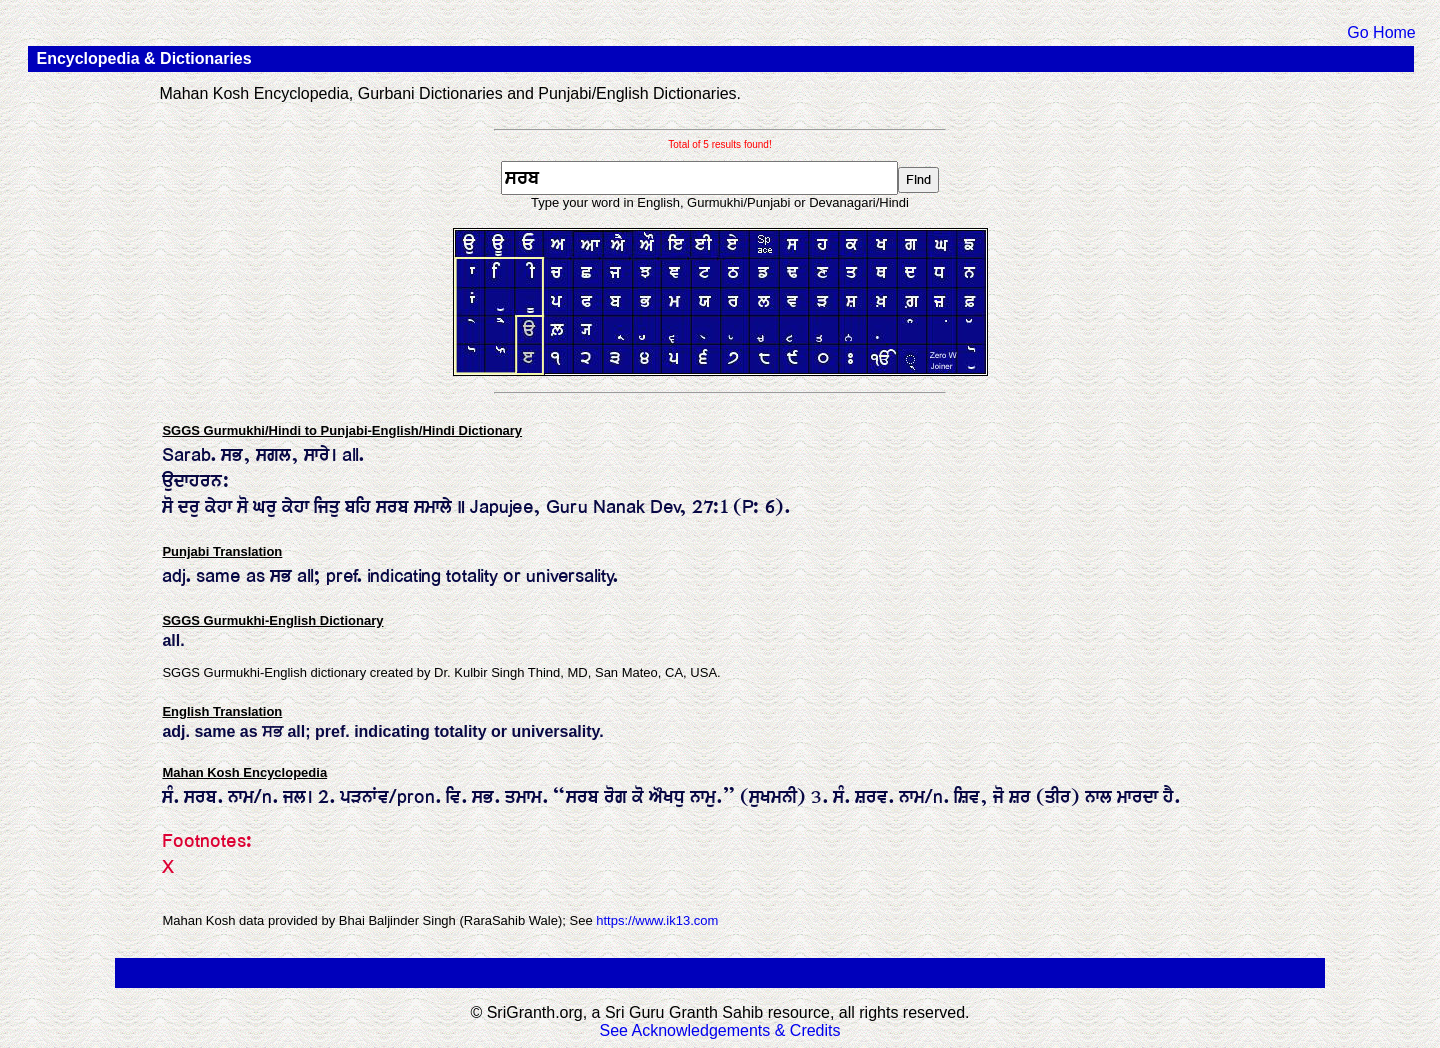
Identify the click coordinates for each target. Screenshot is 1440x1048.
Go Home (1381, 32)
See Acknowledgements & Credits (719, 1030)
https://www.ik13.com (657, 920)
